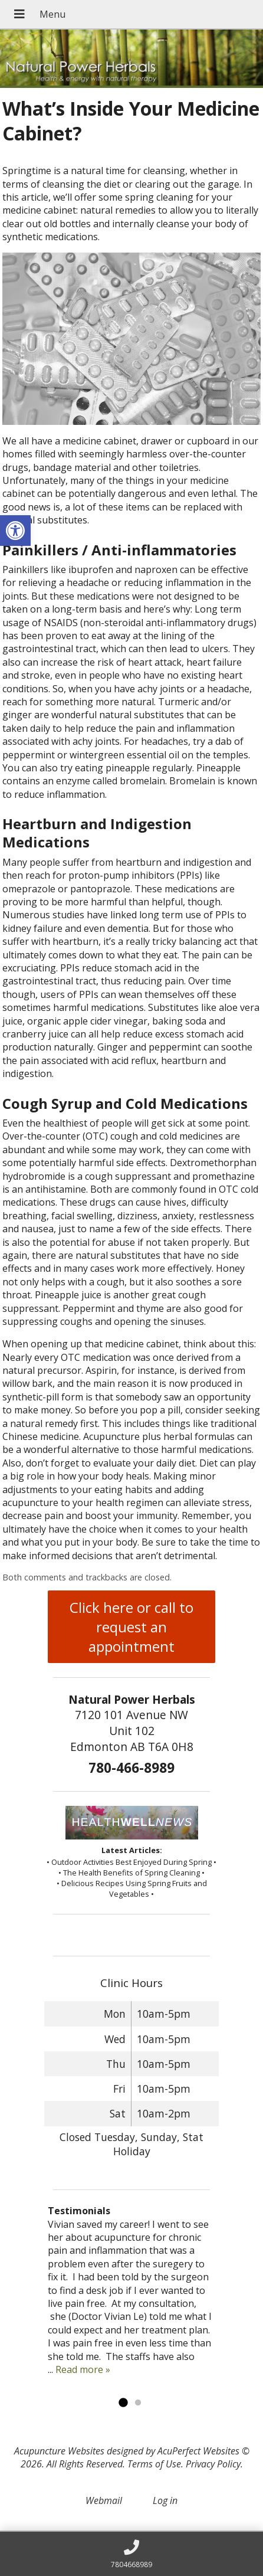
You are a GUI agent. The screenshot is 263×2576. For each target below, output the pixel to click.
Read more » (82, 2369)
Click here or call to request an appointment (131, 1627)
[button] (15, 530)
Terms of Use (154, 2463)
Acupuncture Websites (59, 2450)
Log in (165, 2500)
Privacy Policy (213, 2463)
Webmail (104, 2500)
